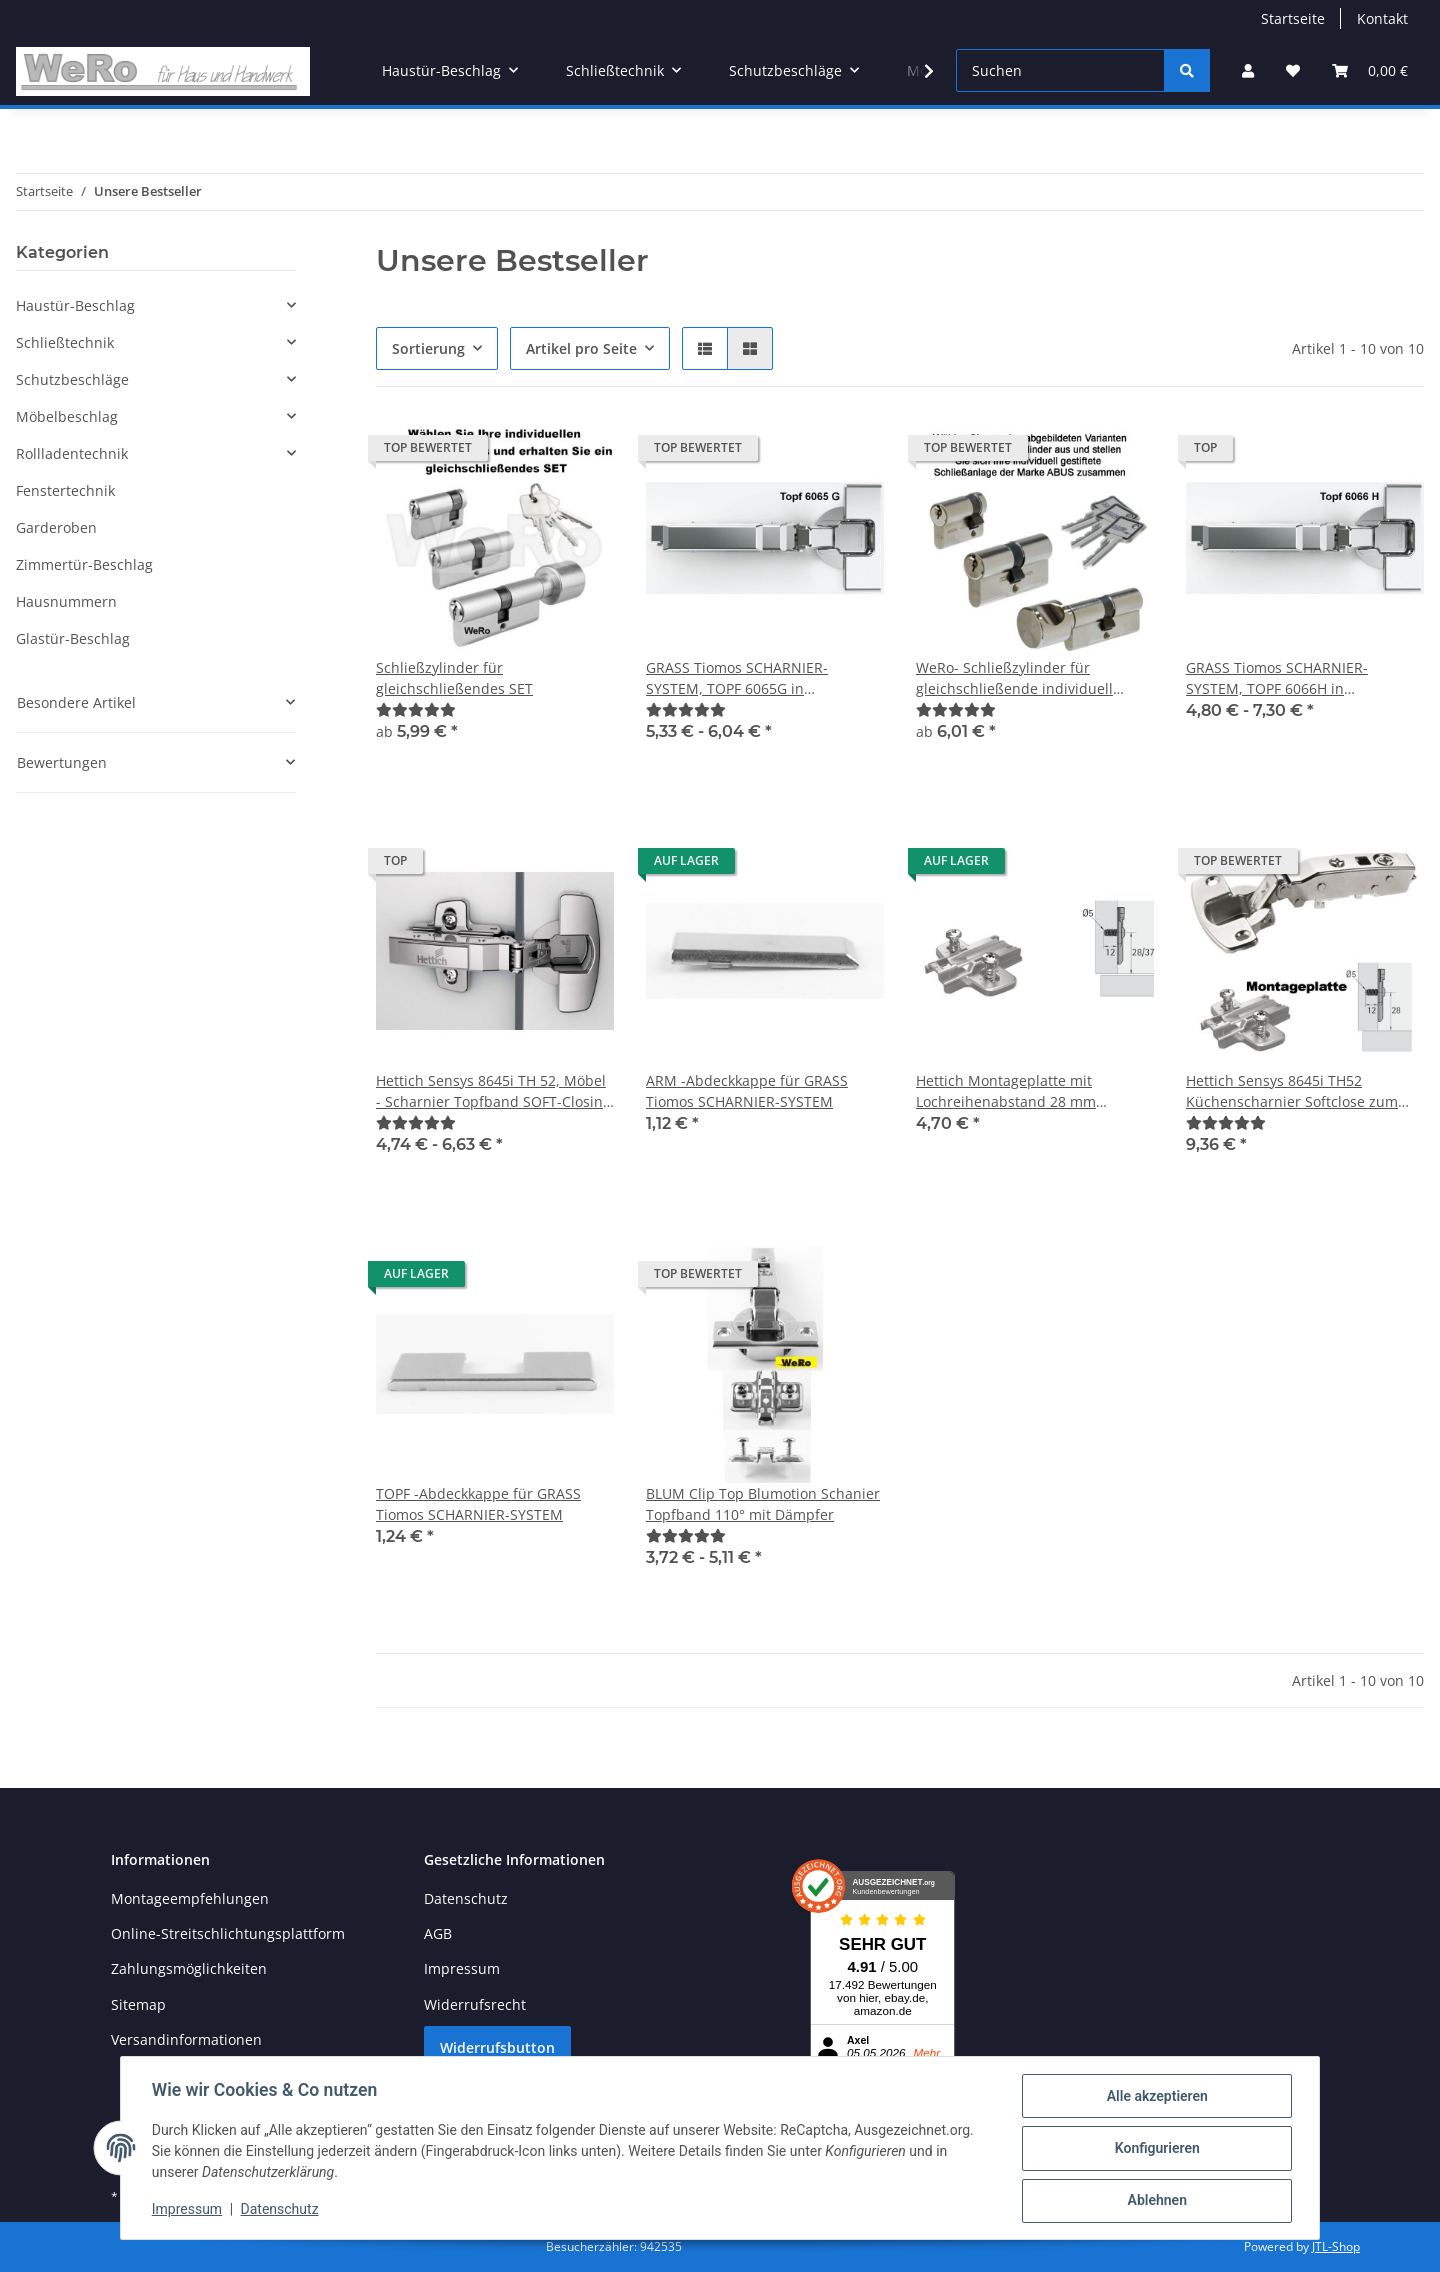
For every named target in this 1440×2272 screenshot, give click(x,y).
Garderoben (56, 527)
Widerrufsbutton (497, 2047)
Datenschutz (466, 1898)
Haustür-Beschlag (75, 305)
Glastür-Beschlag (73, 638)
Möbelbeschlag (67, 416)
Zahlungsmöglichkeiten (189, 1968)
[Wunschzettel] (1293, 70)
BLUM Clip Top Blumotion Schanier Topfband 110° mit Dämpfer (763, 1504)
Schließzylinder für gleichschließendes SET (454, 678)
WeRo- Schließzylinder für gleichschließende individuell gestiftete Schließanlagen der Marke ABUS (1014, 678)
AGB (438, 1933)
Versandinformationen (186, 2039)
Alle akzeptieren (1155, 2097)
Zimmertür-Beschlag (84, 564)
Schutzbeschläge (72, 379)
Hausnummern (66, 601)
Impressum (462, 1968)
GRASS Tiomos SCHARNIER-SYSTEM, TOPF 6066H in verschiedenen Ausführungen (1286, 678)
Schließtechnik (65, 342)
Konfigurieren (1155, 2149)
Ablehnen (1155, 2201)
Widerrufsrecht (475, 2004)
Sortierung (428, 348)
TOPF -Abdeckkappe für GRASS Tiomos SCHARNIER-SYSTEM (478, 1504)
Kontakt (1382, 18)
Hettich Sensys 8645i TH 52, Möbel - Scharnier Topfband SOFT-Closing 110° (493, 1091)
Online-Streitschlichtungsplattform (228, 1933)
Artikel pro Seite (581, 348)
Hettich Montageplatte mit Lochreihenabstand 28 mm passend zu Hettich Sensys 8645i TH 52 (1025, 1091)
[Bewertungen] (416, 709)
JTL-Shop (1336, 2246)
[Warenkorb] (1370, 70)
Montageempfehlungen (190, 1898)
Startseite (1293, 18)
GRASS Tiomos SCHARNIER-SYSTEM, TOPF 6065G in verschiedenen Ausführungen (746, 678)
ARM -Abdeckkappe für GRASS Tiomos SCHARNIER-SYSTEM (747, 1091)
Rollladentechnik (72, 453)
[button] (1248, 70)
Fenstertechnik (65, 490)
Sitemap (138, 2004)
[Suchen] (1060, 70)
